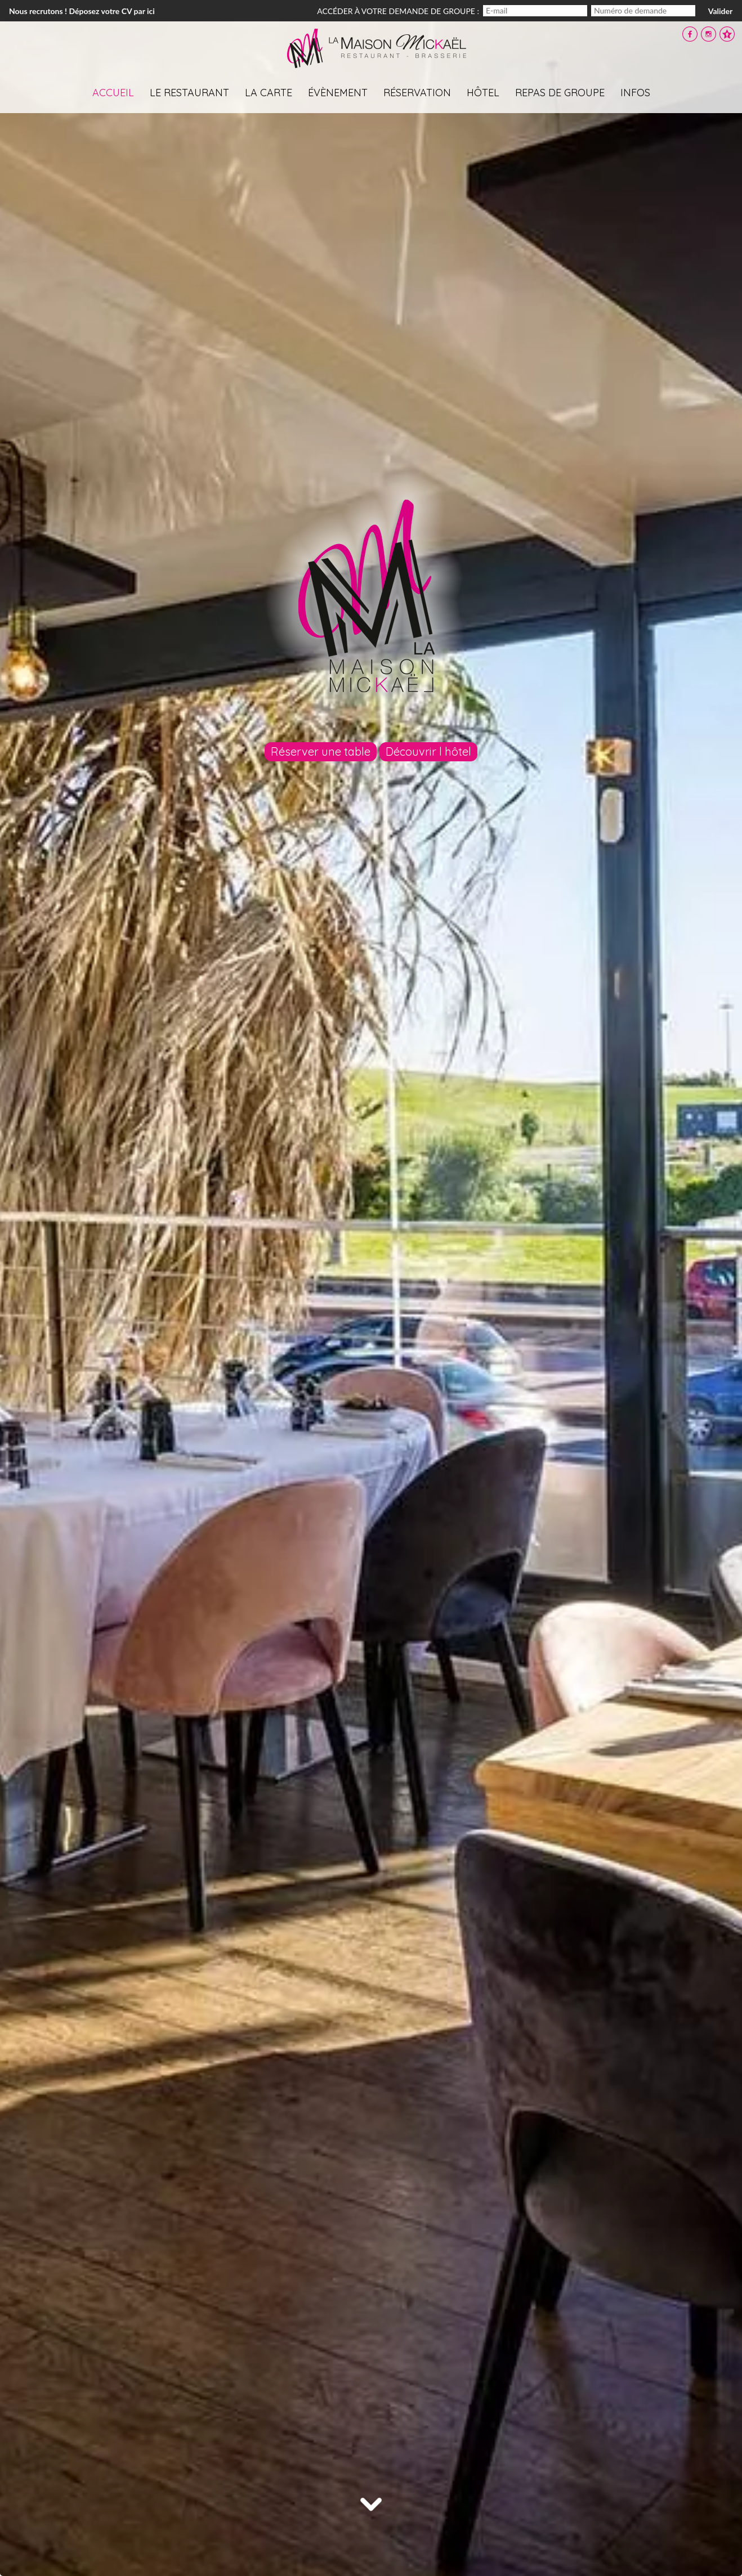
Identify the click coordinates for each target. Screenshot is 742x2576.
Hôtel (483, 92)
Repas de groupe (560, 92)
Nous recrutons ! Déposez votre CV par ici (82, 11)
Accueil (113, 92)
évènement (338, 92)
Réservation (417, 92)
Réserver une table (320, 751)
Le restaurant (189, 92)
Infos (635, 92)
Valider (720, 11)
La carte (268, 92)
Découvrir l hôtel (428, 751)
